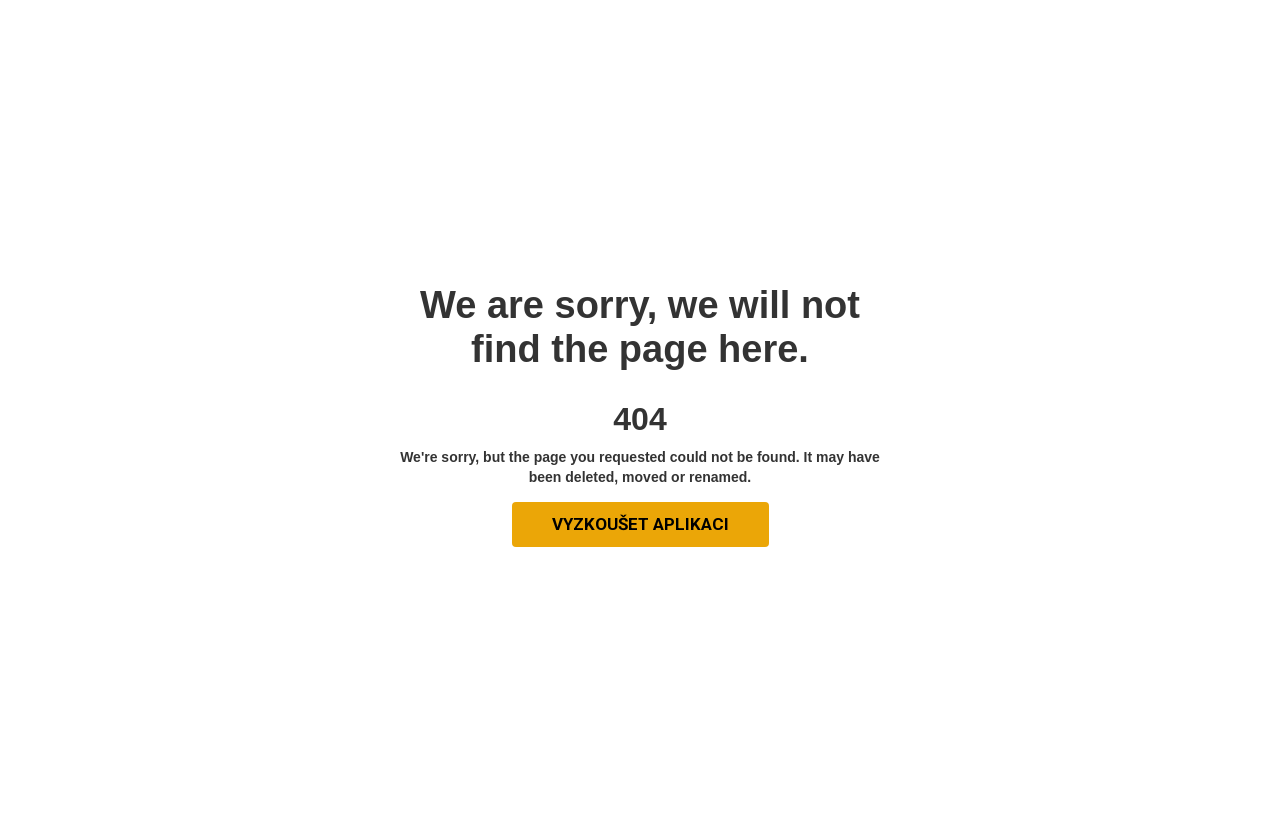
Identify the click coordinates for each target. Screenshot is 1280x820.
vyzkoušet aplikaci (640, 524)
